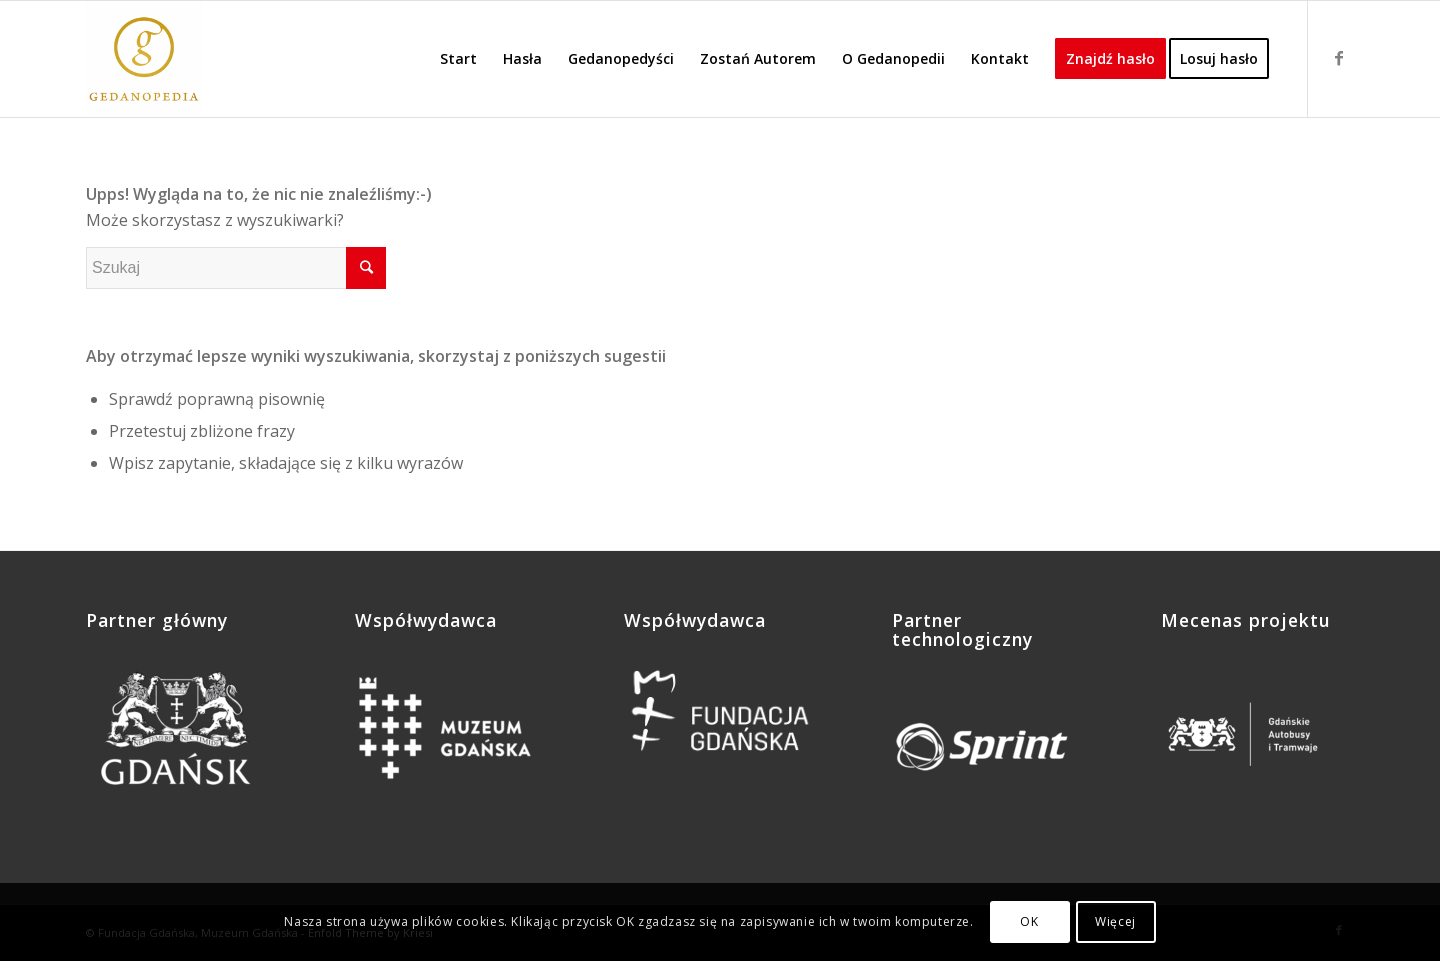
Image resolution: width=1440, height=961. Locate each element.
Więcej (1115, 921)
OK (1029, 921)
